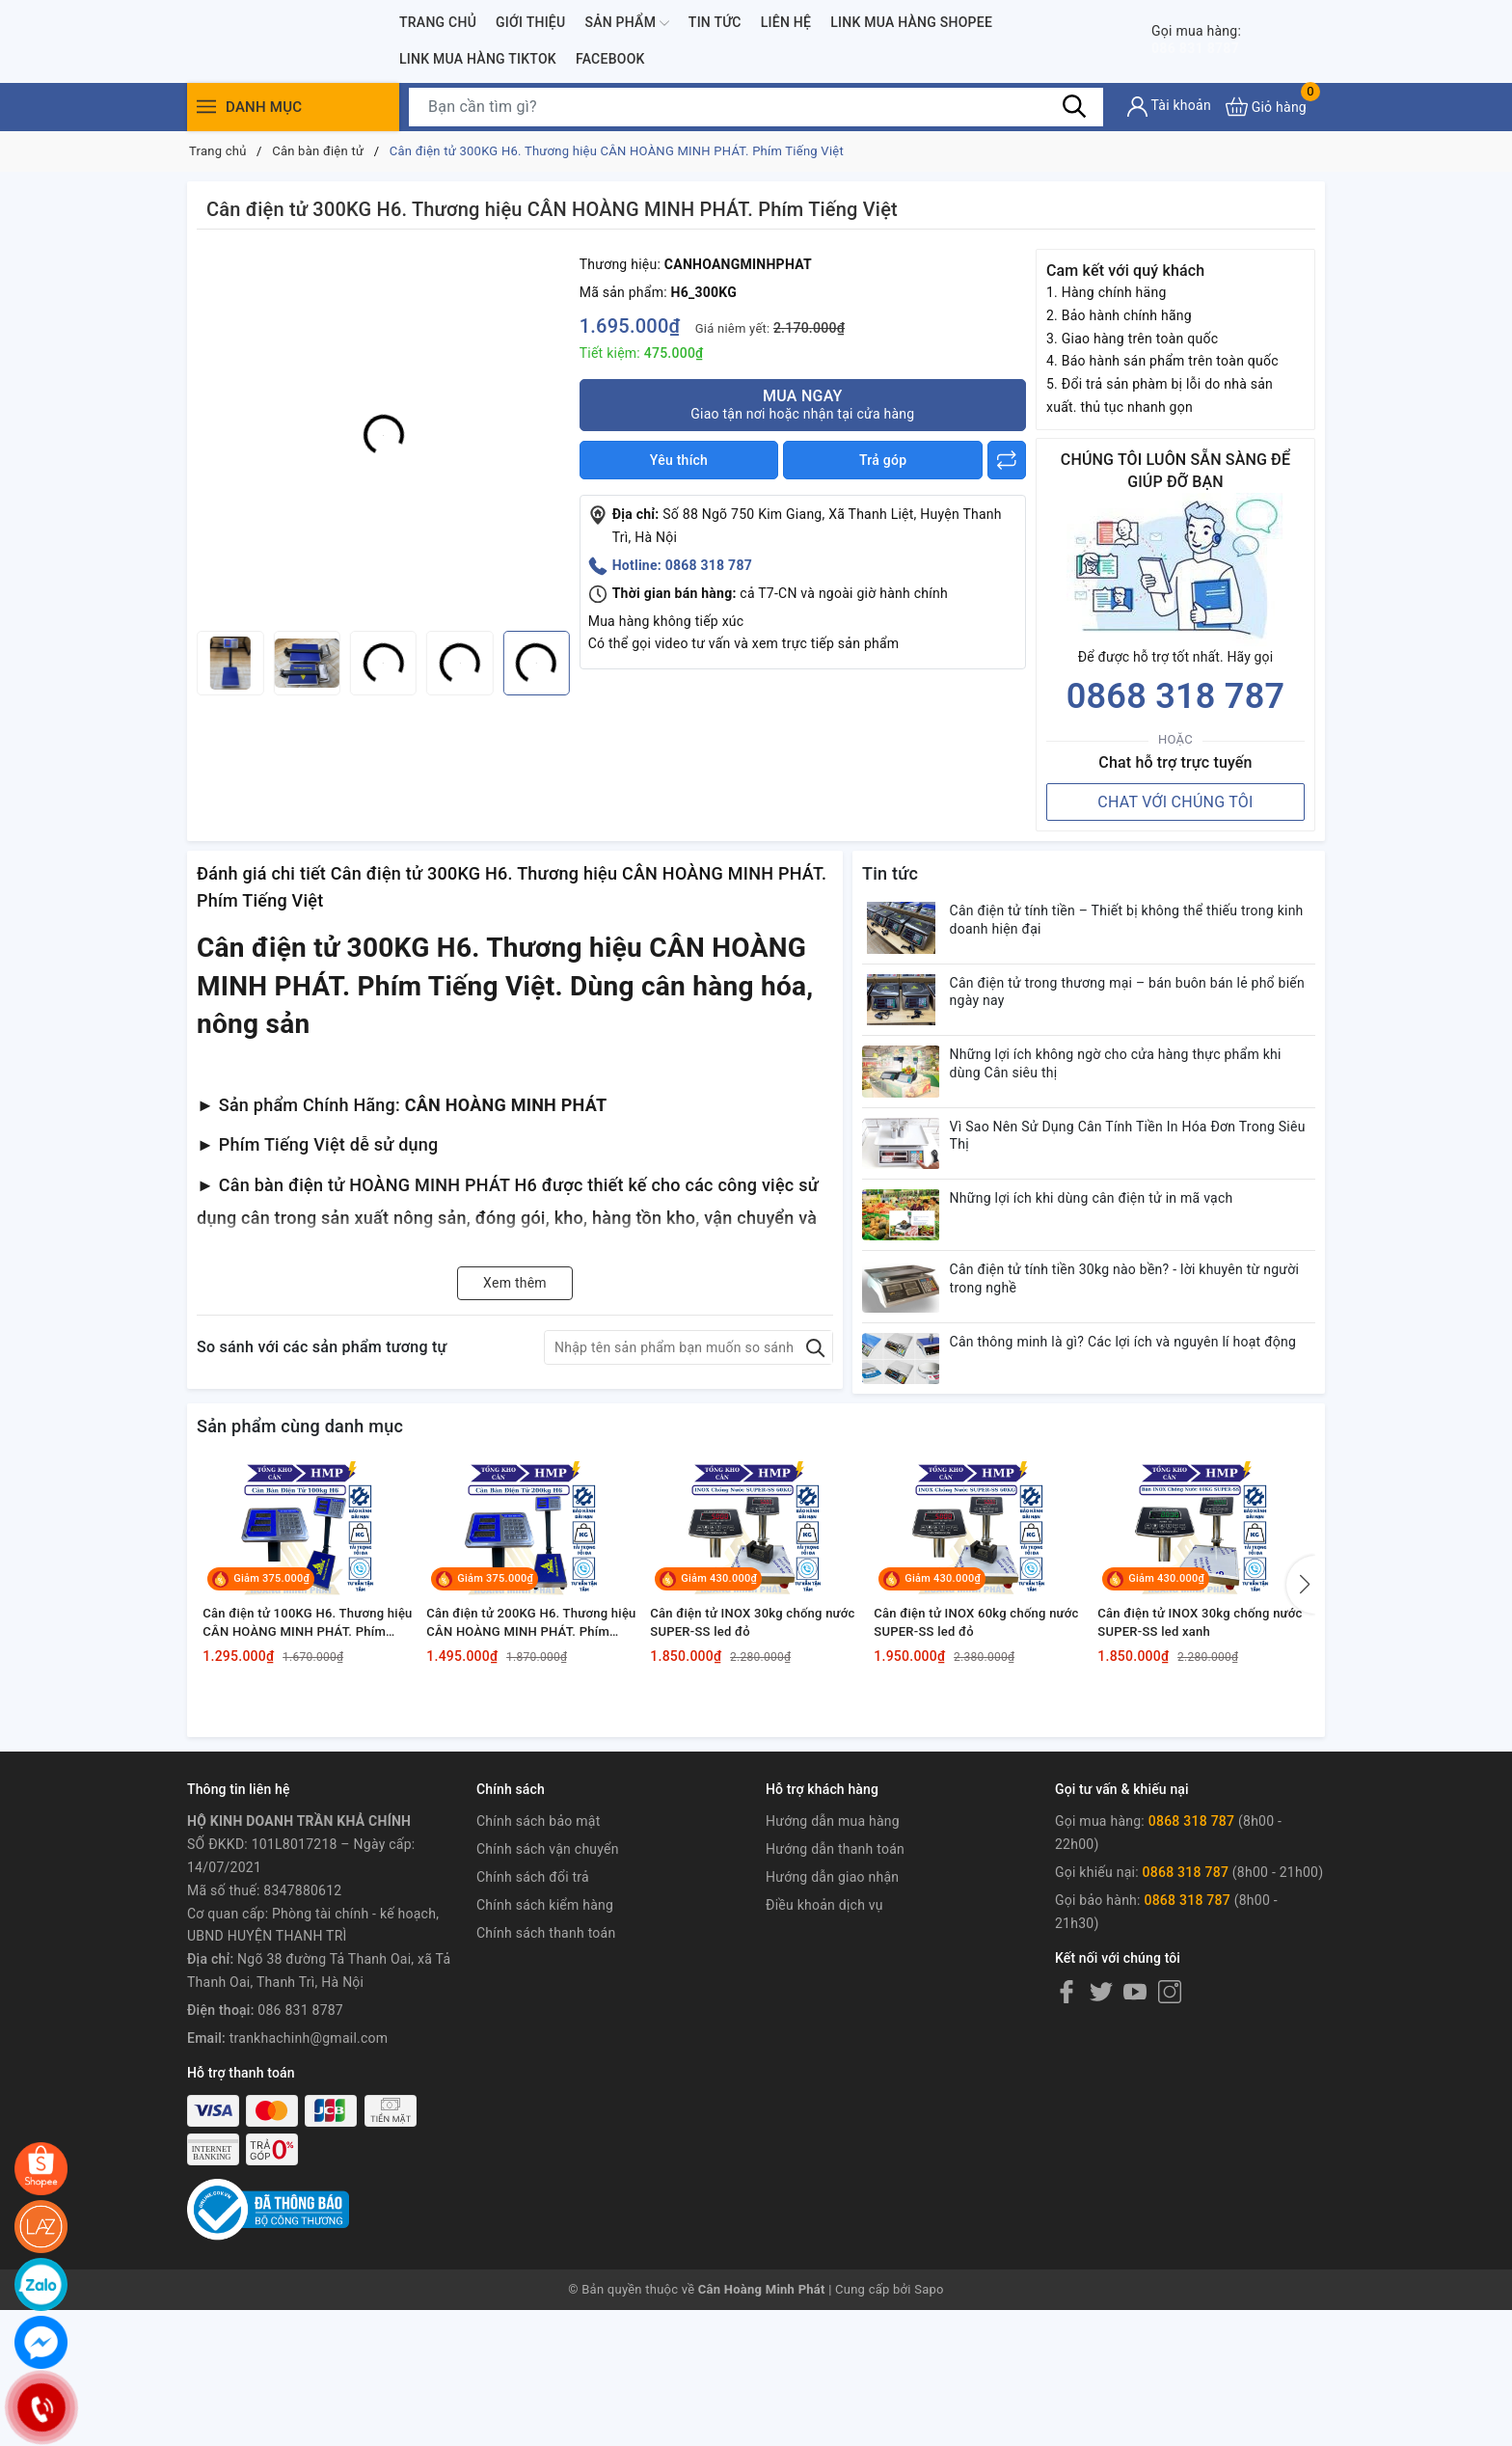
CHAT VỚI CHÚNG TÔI (1175, 802)
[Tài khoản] (1169, 106)
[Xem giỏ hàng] (1266, 106)
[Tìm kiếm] (1074, 106)
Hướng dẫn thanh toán (835, 2040)
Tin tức (715, 22)
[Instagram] (1169, 2182)
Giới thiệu (530, 22)
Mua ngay (802, 404)
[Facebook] (1066, 2182)
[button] (1300, 1732)
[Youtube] (1135, 2182)
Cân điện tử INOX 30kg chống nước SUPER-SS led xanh (1193, 1807)
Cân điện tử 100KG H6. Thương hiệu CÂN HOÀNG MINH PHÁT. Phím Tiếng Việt (303, 1808)
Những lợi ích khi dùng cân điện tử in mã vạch (1114, 1263)
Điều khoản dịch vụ (824, 2095)
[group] (383, 435)
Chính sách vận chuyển (547, 2040)
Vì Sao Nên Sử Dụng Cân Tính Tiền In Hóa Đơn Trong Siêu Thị (1135, 1187)
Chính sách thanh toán (545, 2123)
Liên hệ (786, 22)
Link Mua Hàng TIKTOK (477, 59)
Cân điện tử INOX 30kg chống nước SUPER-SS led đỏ (746, 1807)
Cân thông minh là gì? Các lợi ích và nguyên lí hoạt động (1128, 1450)
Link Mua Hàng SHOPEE (911, 22)
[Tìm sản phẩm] (756, 107)
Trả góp (882, 460)
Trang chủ (437, 22)
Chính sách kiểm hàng (544, 2095)
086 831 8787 (1213, 40)
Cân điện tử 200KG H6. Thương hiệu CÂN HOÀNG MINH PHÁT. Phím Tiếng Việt (527, 1808)
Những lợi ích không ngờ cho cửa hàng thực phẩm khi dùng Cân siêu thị (1139, 1099)
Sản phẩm (626, 23)
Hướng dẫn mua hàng (833, 2012)
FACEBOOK (610, 59)
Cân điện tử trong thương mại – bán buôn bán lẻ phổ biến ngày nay (1135, 1011)
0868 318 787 (1175, 696)
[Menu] (206, 106)
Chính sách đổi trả (532, 2068)
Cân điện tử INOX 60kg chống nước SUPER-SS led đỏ (970, 1807)
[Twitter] (1101, 2182)
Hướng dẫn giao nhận (832, 2068)
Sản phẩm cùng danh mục (300, 1538)
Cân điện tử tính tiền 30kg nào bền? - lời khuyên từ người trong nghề (1128, 1363)
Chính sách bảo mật (538, 2012)
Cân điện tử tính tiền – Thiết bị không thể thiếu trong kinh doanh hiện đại (1135, 924)
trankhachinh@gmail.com (309, 2228)
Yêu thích (679, 460)
